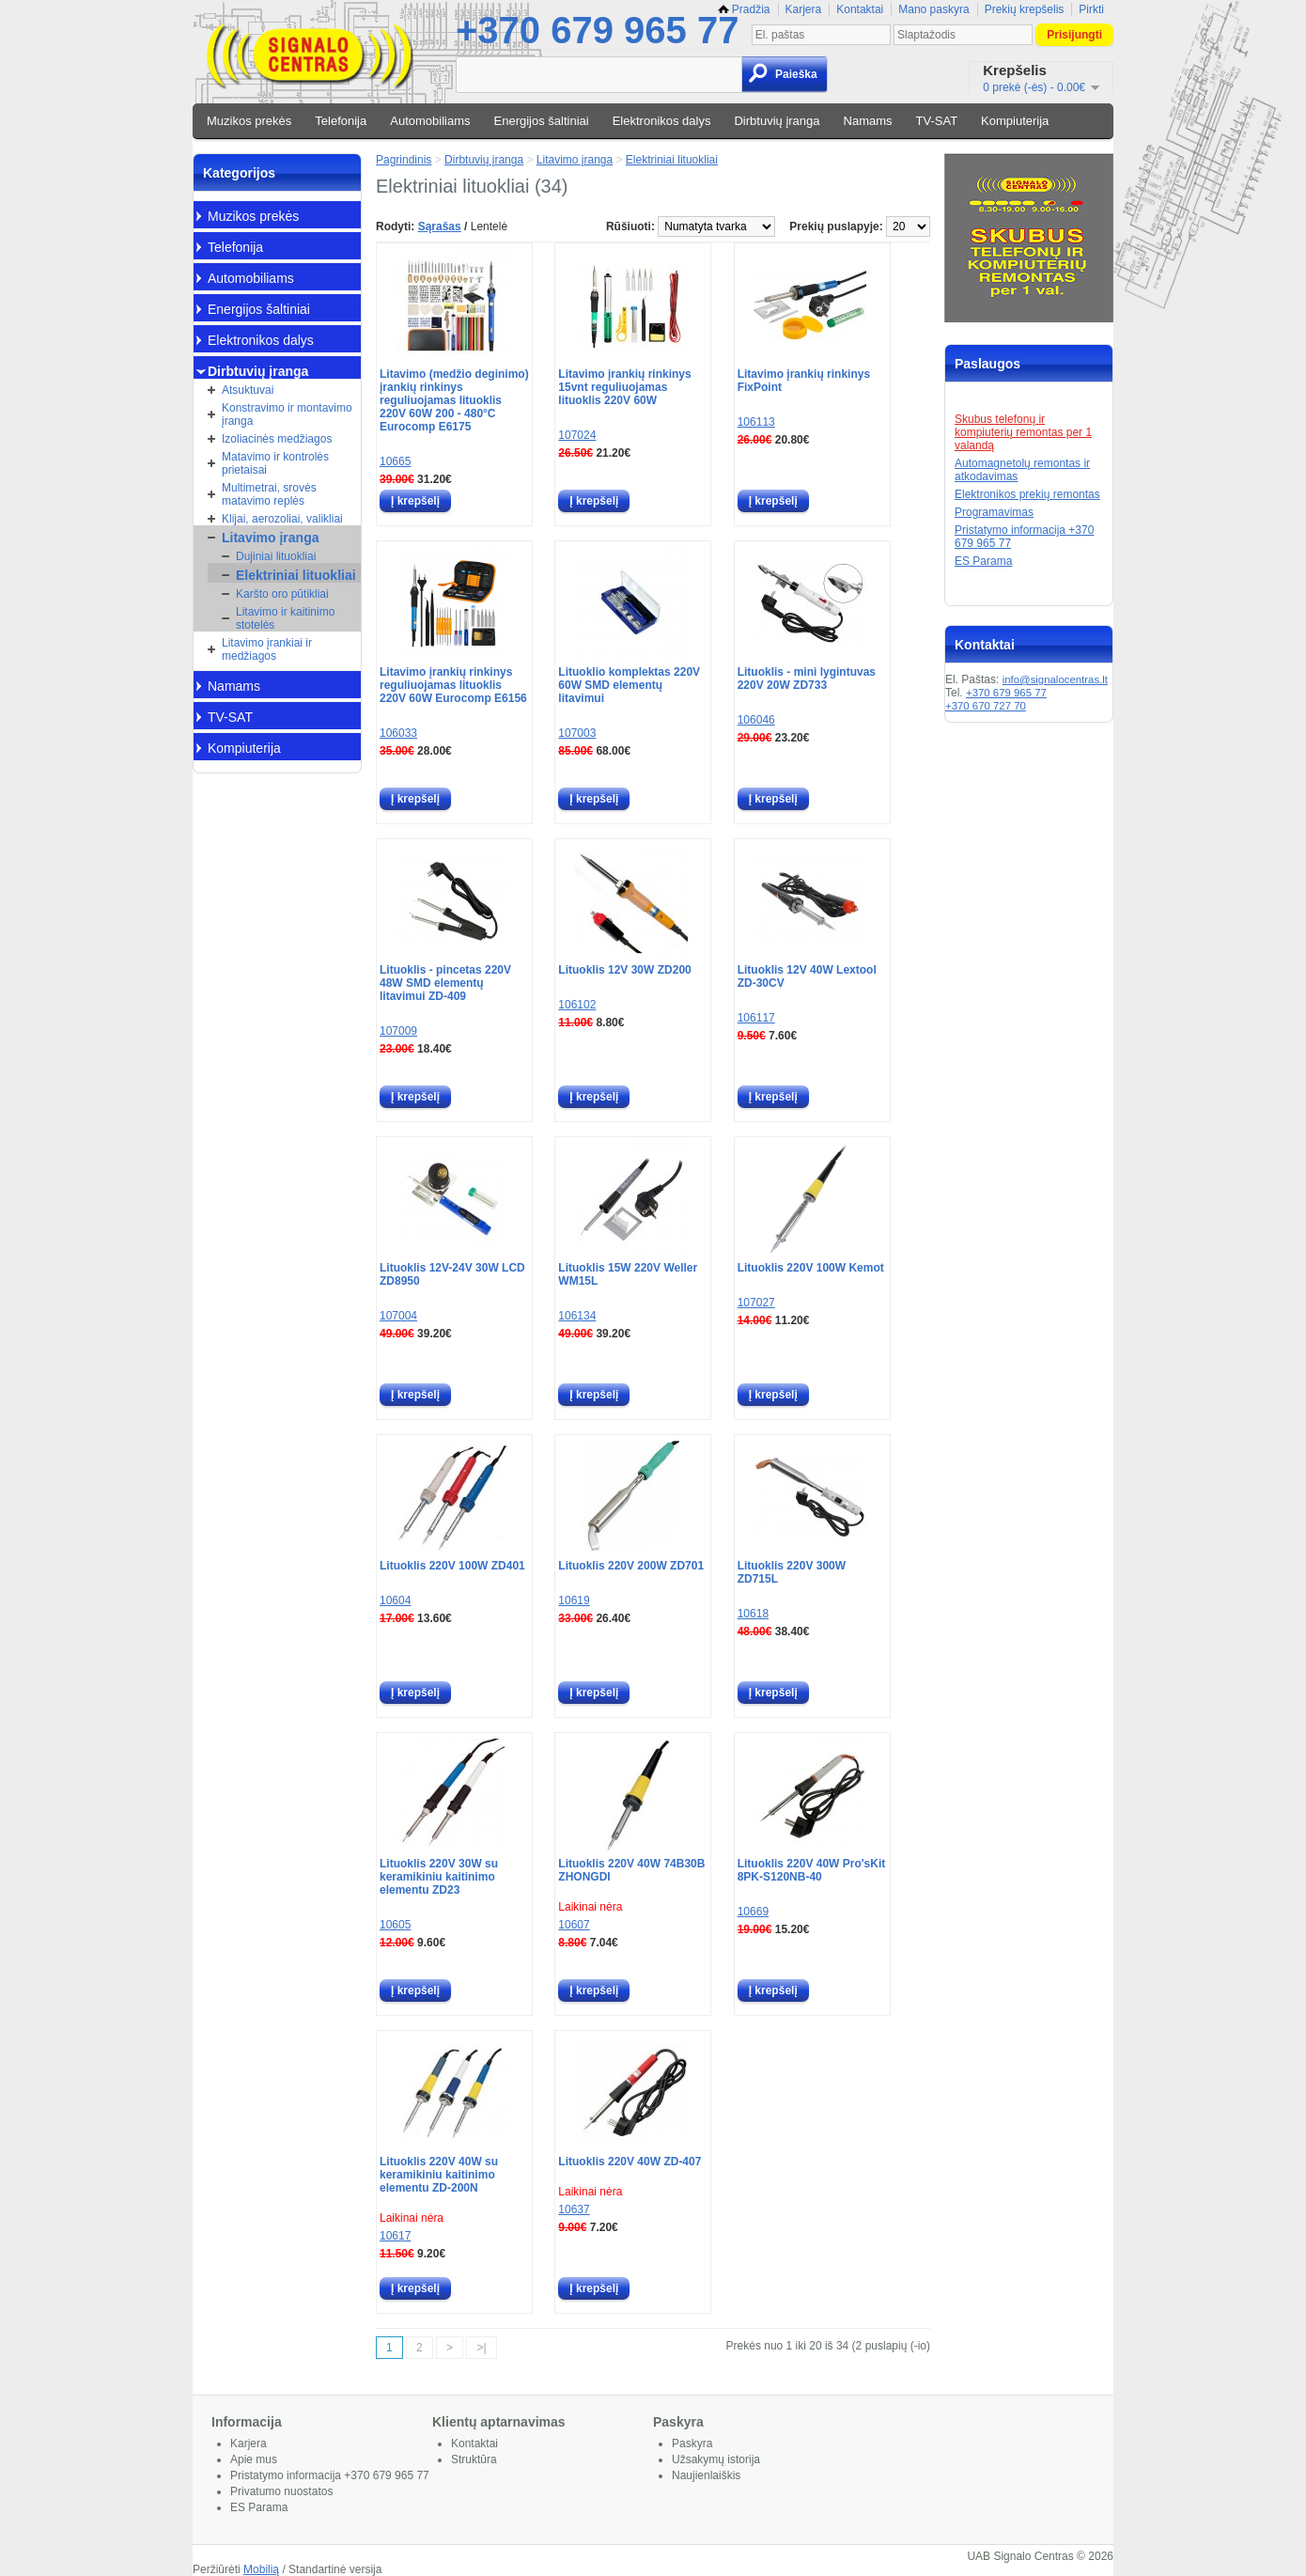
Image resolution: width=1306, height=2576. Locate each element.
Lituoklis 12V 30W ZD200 (624, 969)
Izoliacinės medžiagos (277, 438)
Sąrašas (439, 226)
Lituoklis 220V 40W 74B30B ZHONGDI (631, 1870)
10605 (395, 1924)
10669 (753, 1911)
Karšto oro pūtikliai (282, 594)
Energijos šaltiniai (541, 121)
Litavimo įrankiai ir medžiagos (267, 649)
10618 (753, 1613)
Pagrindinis (403, 159)
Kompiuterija (1015, 121)
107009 (398, 1031)
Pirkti (1091, 9)
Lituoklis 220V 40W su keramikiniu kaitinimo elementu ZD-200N (439, 2174)
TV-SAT (937, 121)
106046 (756, 719)
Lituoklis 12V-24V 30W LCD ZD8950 (452, 1274)
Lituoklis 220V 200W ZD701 (631, 1565)
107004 (398, 1315)
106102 (577, 1004)
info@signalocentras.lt (1055, 679)
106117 (756, 1017)
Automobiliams (430, 121)
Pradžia (744, 9)
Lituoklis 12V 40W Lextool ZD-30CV (807, 976)
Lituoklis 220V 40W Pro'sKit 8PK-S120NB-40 (812, 1870)
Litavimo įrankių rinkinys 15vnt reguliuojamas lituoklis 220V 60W (624, 387)
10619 (573, 1600)
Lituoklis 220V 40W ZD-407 (629, 2161)
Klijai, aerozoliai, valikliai (282, 518)
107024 (577, 435)
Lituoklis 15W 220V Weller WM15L (627, 1274)
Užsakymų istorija (716, 2459)
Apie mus (253, 2459)
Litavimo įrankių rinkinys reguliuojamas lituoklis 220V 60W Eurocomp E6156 (453, 685)
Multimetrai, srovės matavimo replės (269, 494)
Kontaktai (859, 9)
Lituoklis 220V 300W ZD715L (792, 1572)
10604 (395, 1600)
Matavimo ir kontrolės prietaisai (275, 463)
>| (481, 2347)
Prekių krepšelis (1025, 9)
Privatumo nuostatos (281, 2491)
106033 (398, 733)
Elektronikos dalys (662, 121)
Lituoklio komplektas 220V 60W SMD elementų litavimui (629, 685)
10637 (573, 2209)
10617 (395, 2235)
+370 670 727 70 (985, 705)
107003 (577, 733)
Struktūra (474, 2459)
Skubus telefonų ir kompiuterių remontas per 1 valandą (1023, 432)
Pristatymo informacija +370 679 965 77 (329, 2475)
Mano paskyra (933, 9)
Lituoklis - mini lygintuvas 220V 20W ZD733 (807, 678)
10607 (573, 1924)
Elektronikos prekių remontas (1027, 494)
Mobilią (261, 2569)
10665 (395, 461)
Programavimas (994, 512)
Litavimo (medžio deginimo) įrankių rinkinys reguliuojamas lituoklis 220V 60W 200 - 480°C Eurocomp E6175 (454, 400)
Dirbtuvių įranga (776, 121)
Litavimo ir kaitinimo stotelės (285, 618)
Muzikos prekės (249, 121)
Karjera (803, 9)
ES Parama (983, 561)
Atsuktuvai (247, 390)
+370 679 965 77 (597, 30)
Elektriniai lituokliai (296, 575)
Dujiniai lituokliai (276, 556)
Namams (868, 121)
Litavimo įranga (270, 537)
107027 (756, 1302)
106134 (577, 1315)
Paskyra (692, 2443)
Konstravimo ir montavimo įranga (287, 414)
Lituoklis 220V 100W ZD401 (452, 1565)
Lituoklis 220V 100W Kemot (811, 1267)
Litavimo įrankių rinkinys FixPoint (804, 380)
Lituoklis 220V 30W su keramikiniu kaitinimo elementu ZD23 (439, 1877)
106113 (756, 422)
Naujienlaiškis (706, 2475)
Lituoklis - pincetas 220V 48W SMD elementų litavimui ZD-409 (445, 983)
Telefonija (340, 121)
